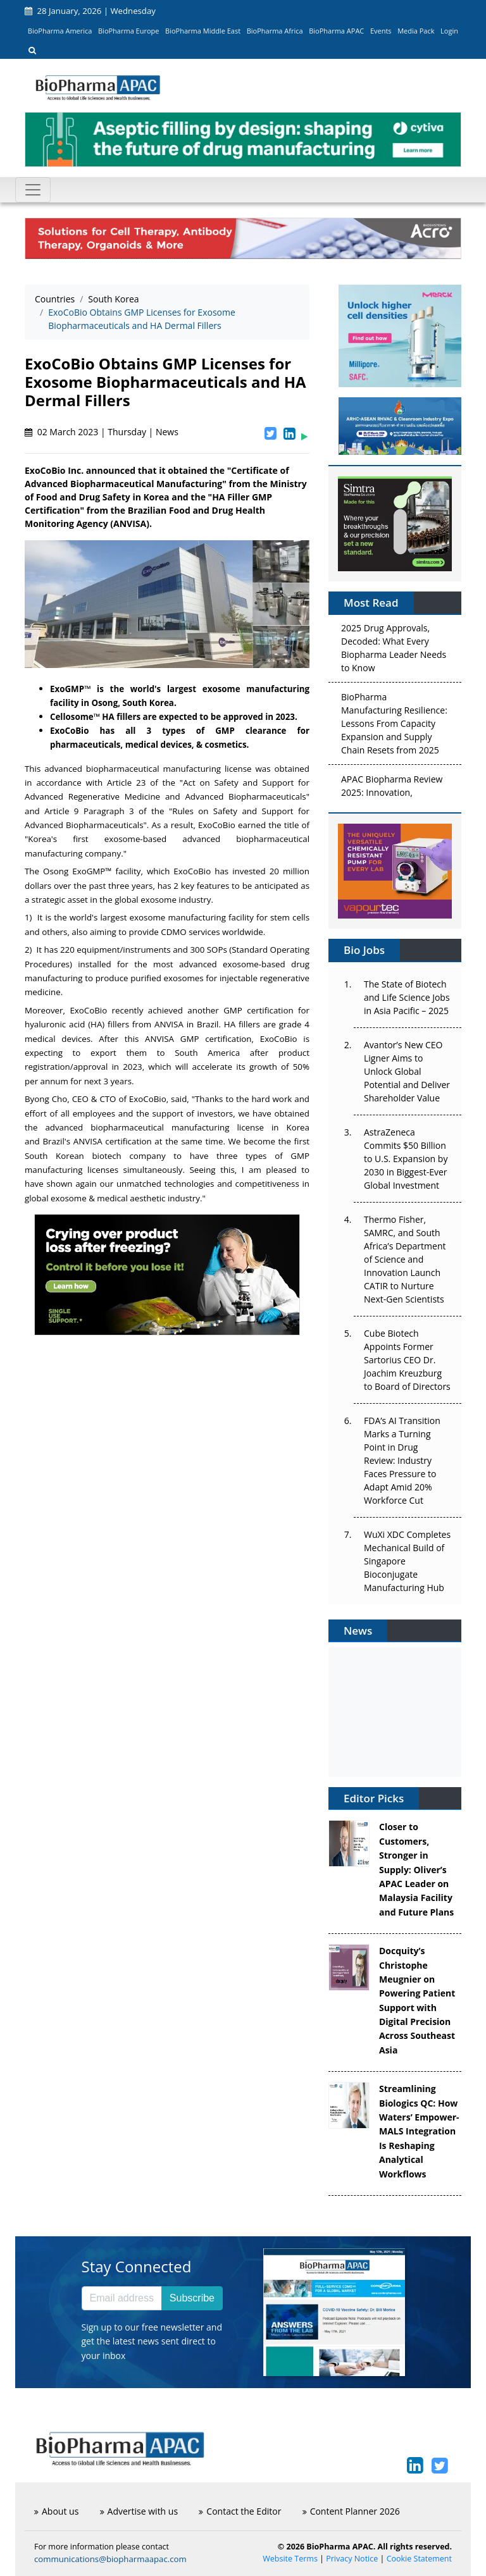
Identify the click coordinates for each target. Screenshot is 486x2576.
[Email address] (122, 2298)
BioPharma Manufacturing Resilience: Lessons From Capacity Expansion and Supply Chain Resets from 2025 (394, 725)
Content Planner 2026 (351, 2511)
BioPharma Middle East (202, 30)
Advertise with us (139, 2511)
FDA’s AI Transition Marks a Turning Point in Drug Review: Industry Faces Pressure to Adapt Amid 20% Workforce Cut (402, 1460)
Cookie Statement (419, 2558)
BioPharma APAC (336, 30)
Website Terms (290, 2558)
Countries (55, 299)
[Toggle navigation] (33, 189)
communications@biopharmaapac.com (110, 2559)
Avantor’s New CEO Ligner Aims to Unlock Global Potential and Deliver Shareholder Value (407, 1071)
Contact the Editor (240, 2511)
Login (449, 30)
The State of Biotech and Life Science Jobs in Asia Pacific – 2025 (407, 997)
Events (381, 30)
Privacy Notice (352, 2558)
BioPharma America (60, 30)
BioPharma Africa (275, 30)
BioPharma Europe (128, 30)
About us (56, 2511)
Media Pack (415, 30)
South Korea (113, 299)
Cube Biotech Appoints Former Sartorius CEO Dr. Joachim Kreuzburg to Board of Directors (407, 1359)
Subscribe (192, 2298)
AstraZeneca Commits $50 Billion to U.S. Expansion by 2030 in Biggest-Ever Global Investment (405, 1158)
